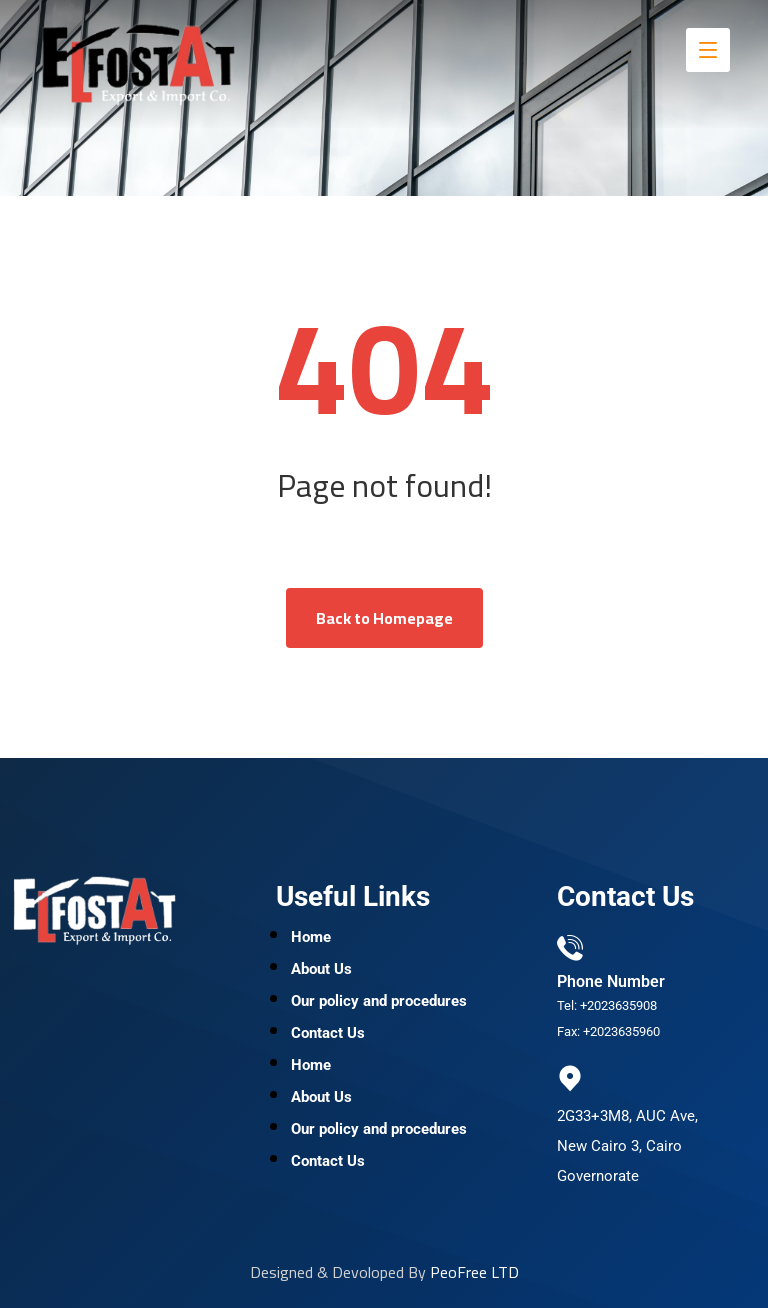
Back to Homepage (384, 618)
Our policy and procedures (379, 1001)
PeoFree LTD (474, 1272)
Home (311, 937)
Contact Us (328, 1033)
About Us (321, 969)
